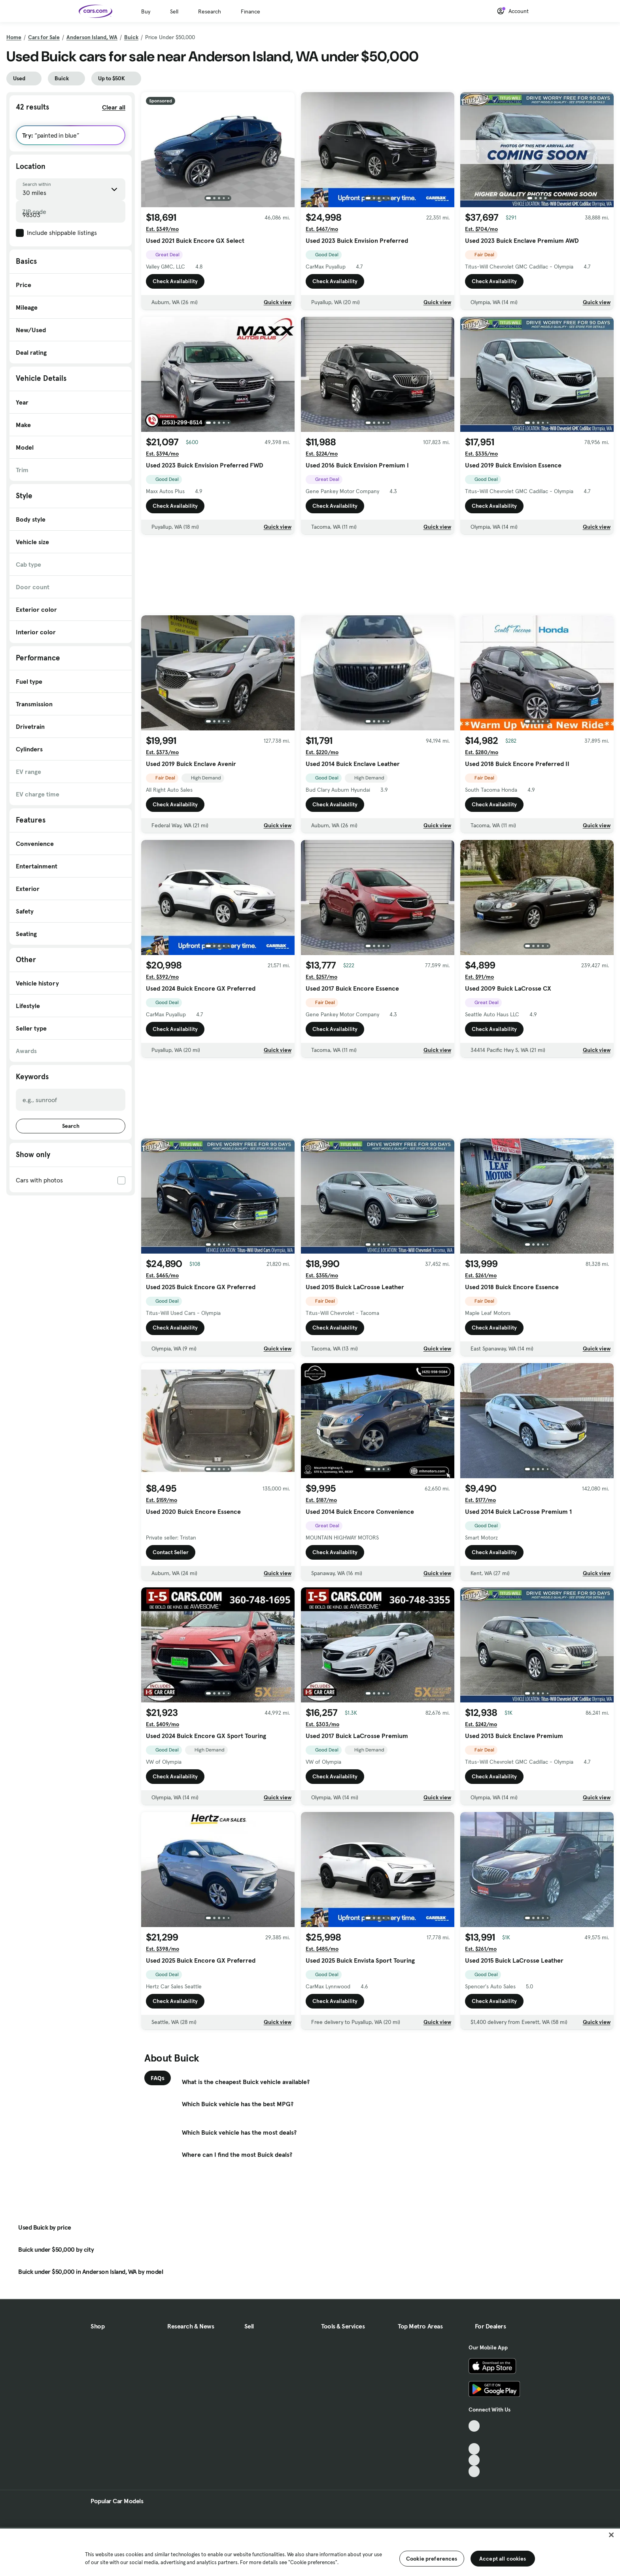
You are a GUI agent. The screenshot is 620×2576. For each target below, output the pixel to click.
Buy (145, 11)
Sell (174, 11)
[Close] (611, 2535)
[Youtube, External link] (474, 2449)
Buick (131, 37)
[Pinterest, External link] (474, 2471)
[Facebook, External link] (474, 2437)
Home (13, 37)
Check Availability (175, 281)
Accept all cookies (502, 2558)
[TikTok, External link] (474, 2426)
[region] (310, 2551)
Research (209, 11)
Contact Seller (171, 1552)
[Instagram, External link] (474, 2460)
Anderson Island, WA (91, 37)
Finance (250, 11)
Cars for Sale (44, 37)
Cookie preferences (431, 2558)
